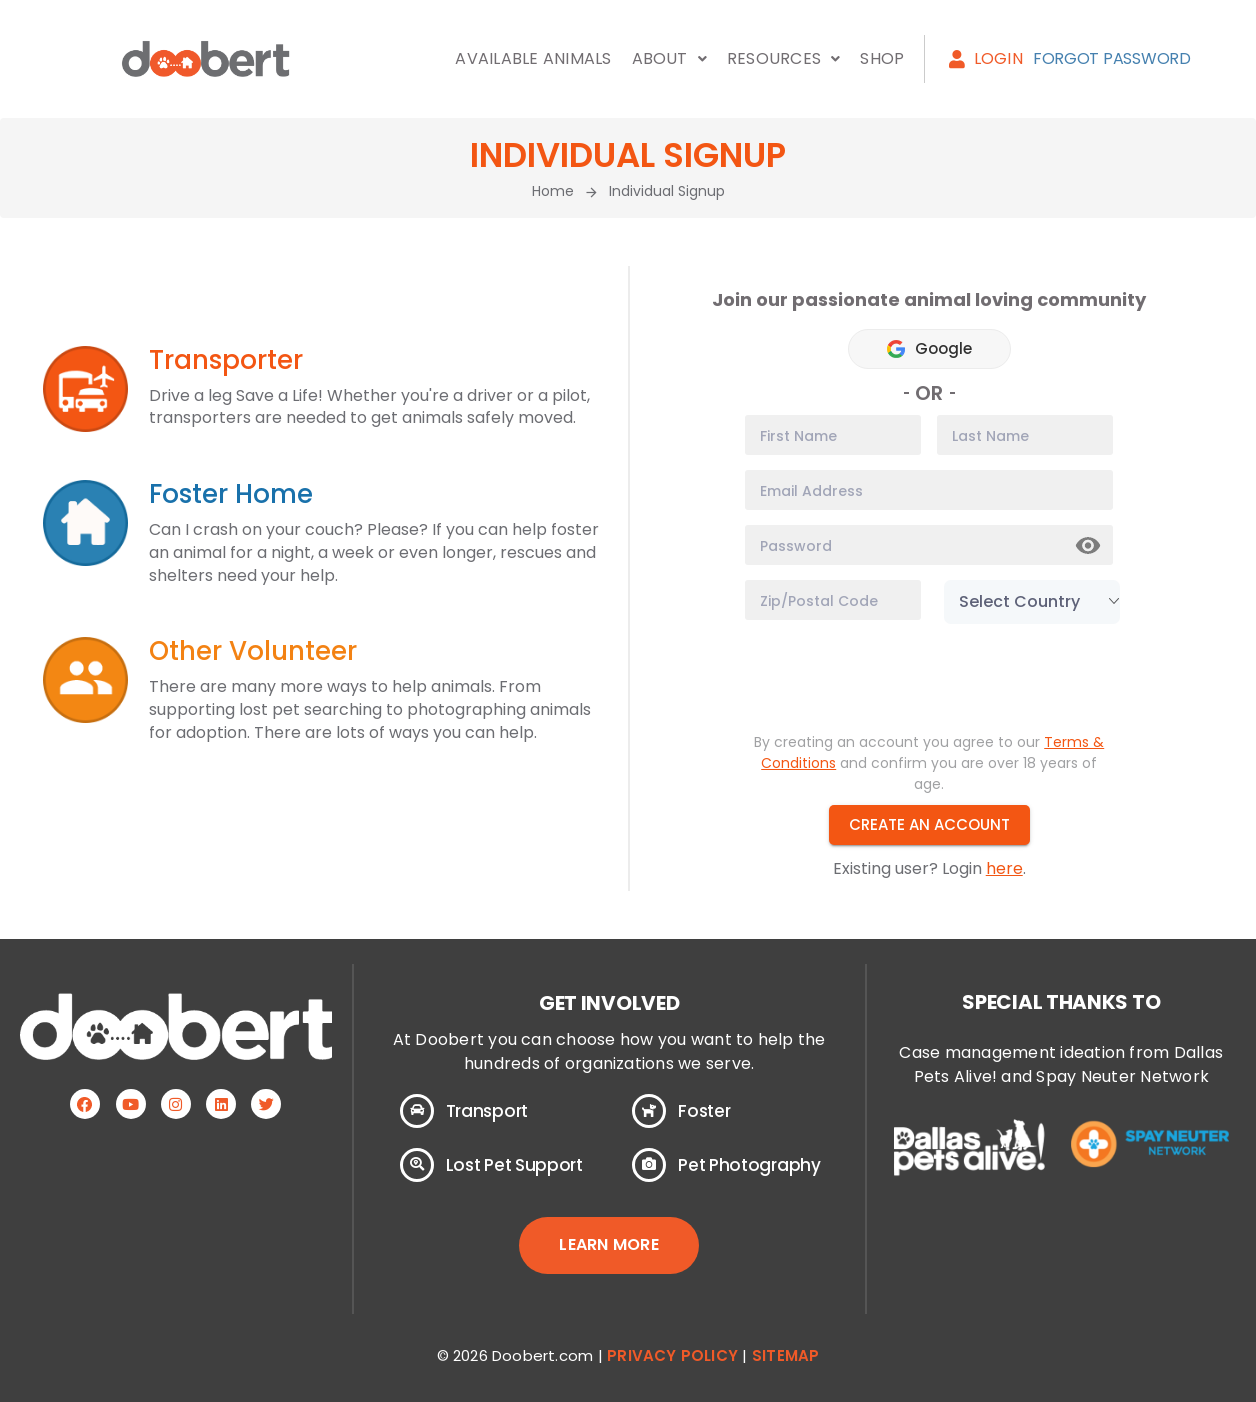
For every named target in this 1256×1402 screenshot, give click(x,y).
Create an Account (929, 824)
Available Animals (533, 58)
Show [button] (1089, 546)
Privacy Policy (672, 1355)
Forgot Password (1112, 58)
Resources (783, 58)
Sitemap (785, 1355)
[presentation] (897, 678)
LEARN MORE (608, 1244)
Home (553, 191)
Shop (882, 58)
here (1004, 868)
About (669, 58)
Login (985, 58)
